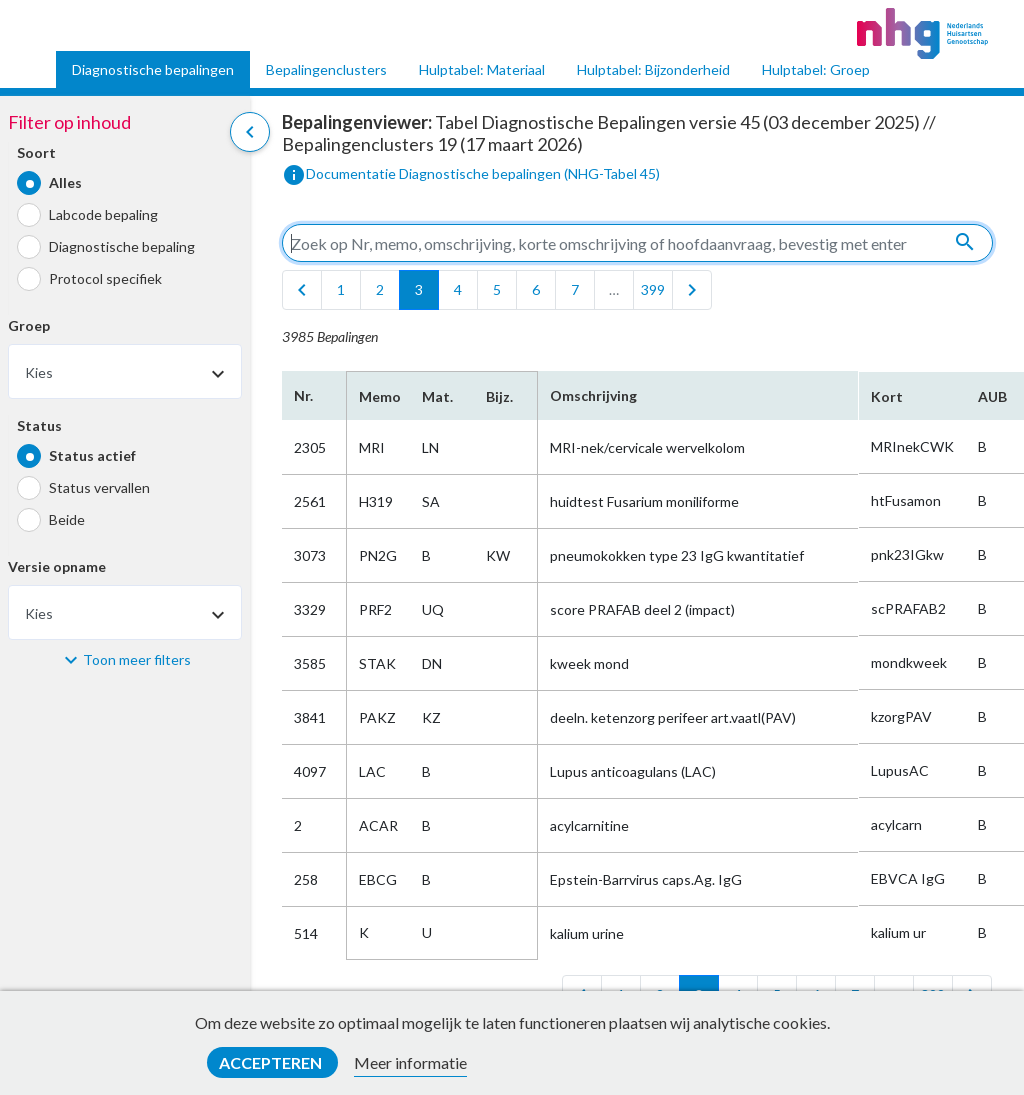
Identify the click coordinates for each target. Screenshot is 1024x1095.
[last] (692, 290)
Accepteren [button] (272, 1062)
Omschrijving (593, 395)
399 (653, 289)
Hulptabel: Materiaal (482, 69)
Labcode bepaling (103, 214)
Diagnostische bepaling (122, 246)
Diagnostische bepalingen (153, 69)
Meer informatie (410, 1062)
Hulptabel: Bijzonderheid (653, 69)
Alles (65, 182)
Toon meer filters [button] (137, 659)
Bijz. (499, 396)
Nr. (303, 395)
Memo (378, 396)
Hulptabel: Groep (816, 69)
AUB (992, 396)
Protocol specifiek (105, 278)
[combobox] (125, 371)
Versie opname (57, 566)
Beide (67, 519)
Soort (36, 152)
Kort (887, 396)
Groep (29, 325)
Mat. (437, 396)
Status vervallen (99, 487)
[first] (302, 290)
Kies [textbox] (39, 372)
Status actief (92, 455)
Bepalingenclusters (326, 69)
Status (39, 425)
